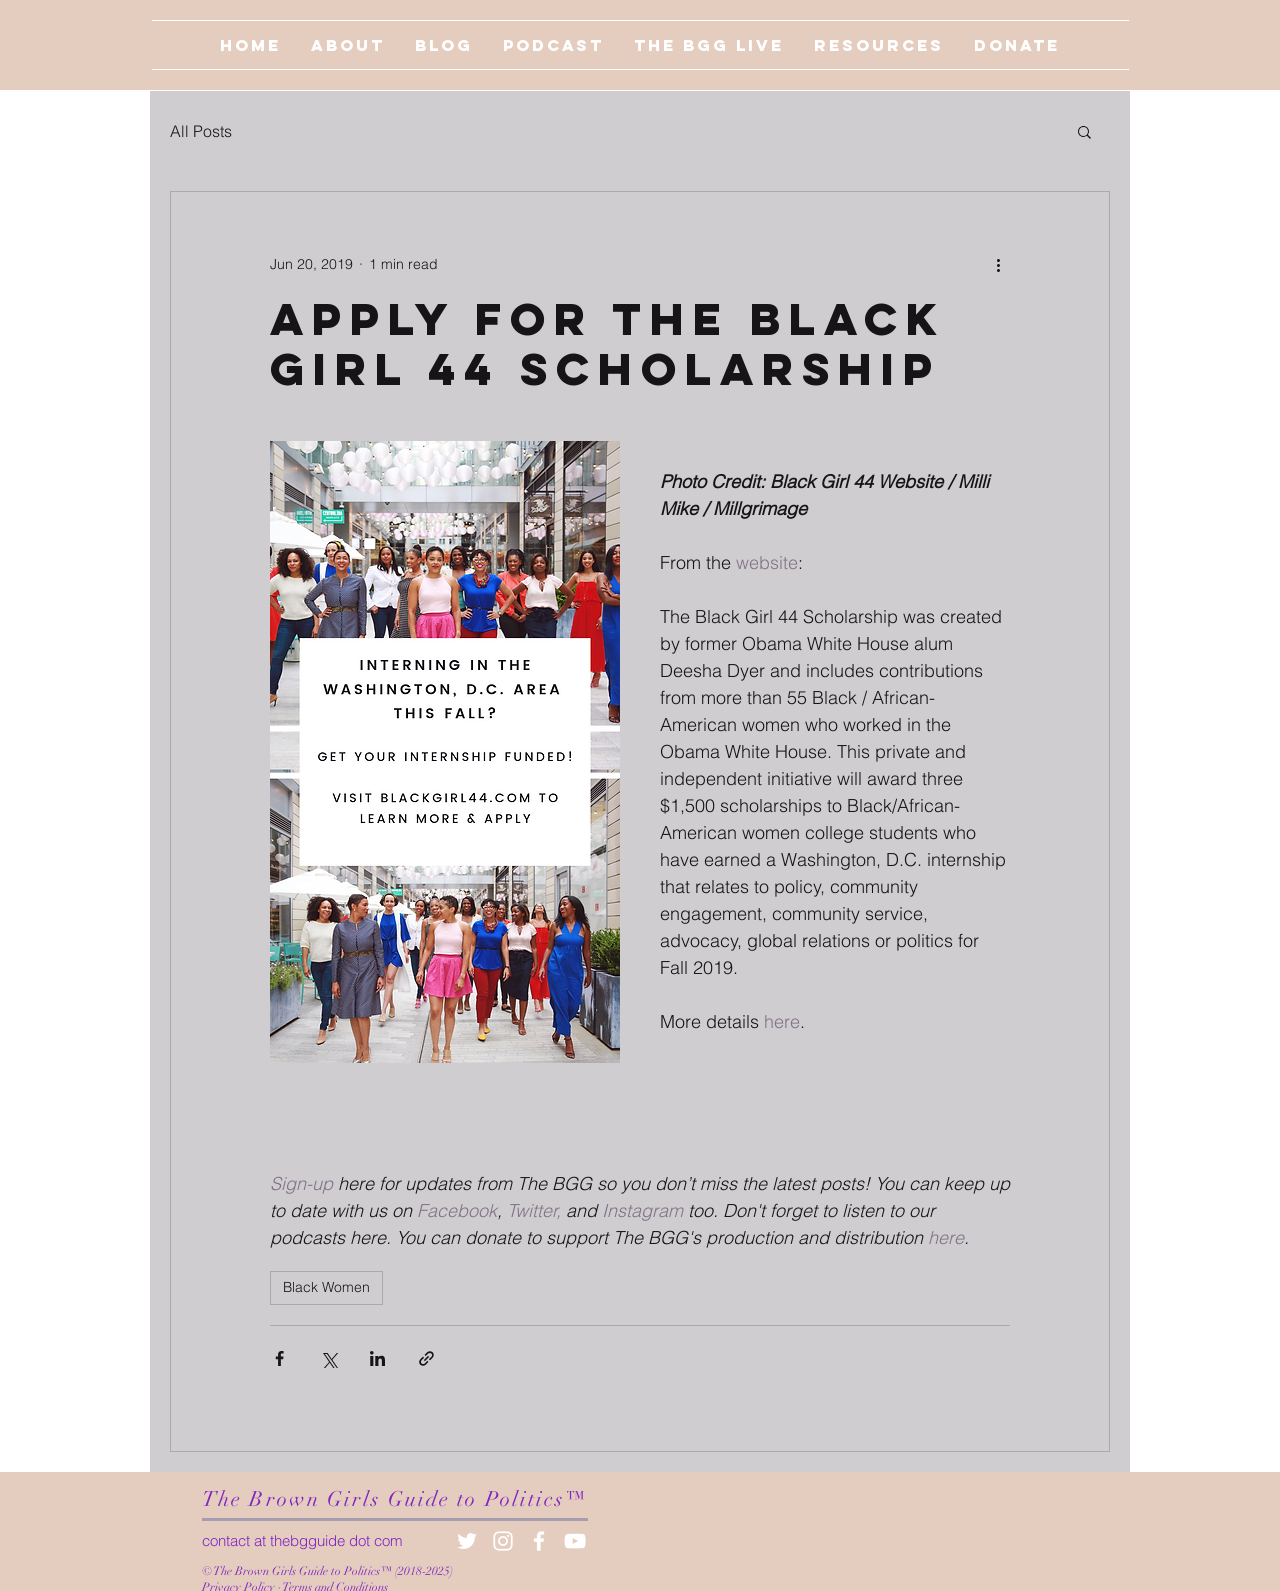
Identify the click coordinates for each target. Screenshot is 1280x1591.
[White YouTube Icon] (575, 1541)
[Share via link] (426, 1358)
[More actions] (998, 264)
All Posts (201, 131)
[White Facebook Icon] (539, 1541)
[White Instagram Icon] (503, 1541)
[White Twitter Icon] (467, 1541)
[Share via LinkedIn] (377, 1358)
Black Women (326, 1287)
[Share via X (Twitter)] (328, 1358)
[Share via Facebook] (279, 1358)
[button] (1084, 131)
